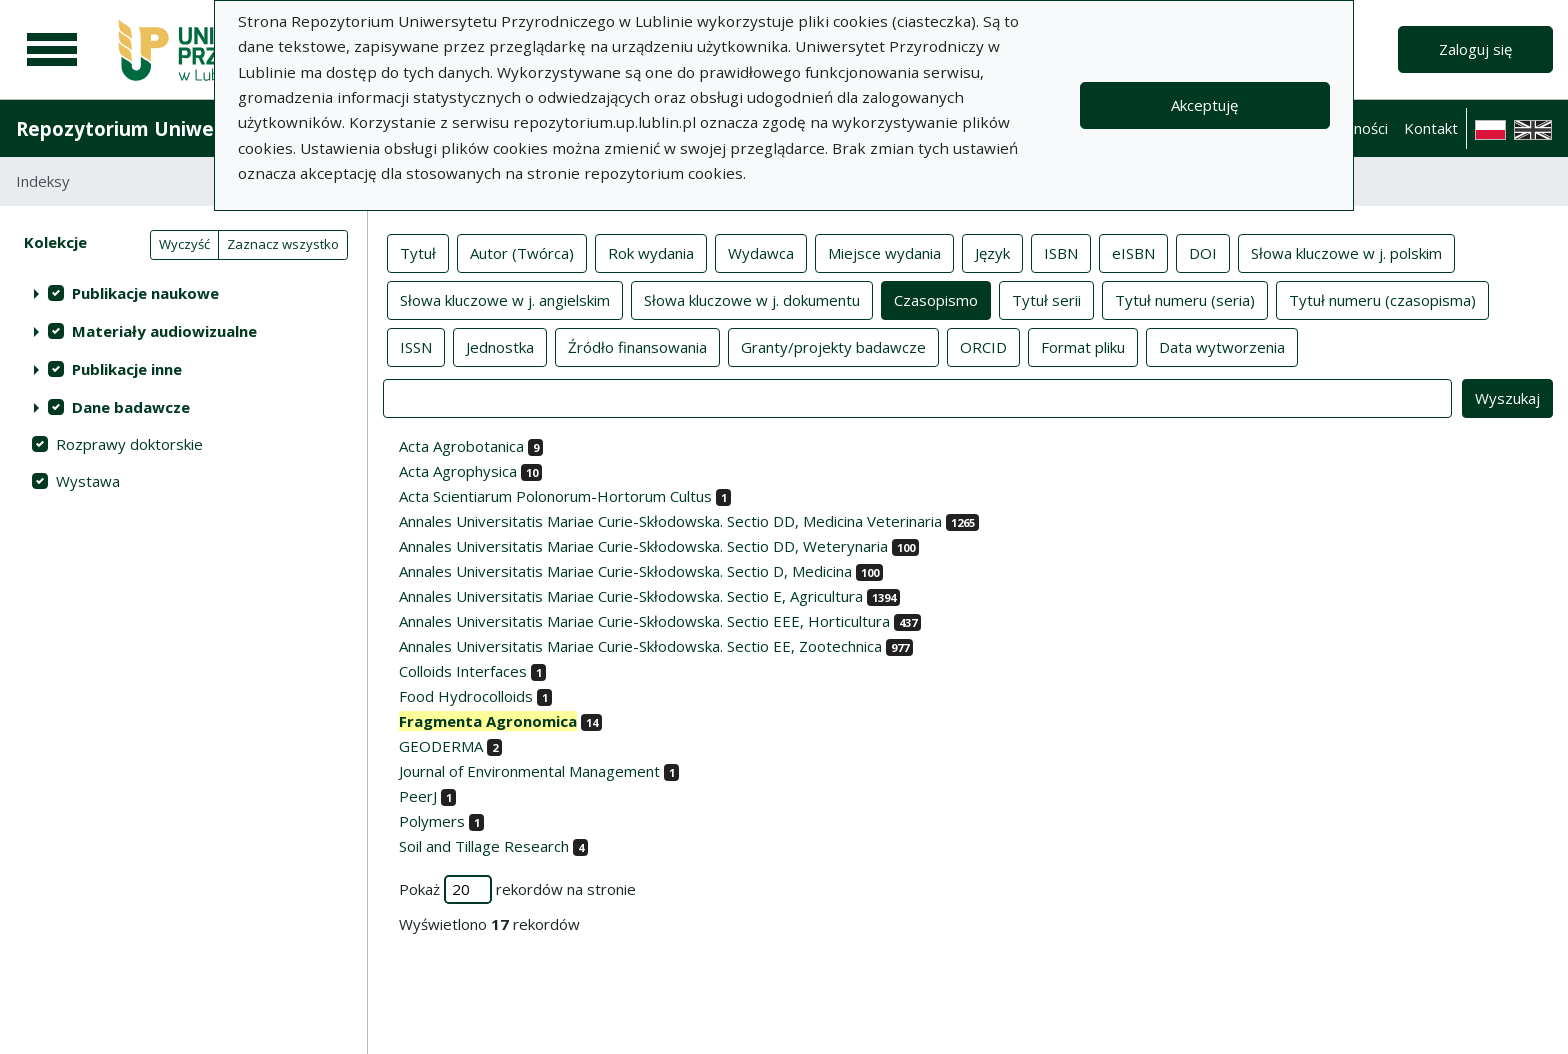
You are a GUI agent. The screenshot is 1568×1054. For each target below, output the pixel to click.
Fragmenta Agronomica (488, 721)
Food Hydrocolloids (466, 696)
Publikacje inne (127, 369)
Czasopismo (936, 299)
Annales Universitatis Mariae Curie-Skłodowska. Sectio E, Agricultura (631, 596)
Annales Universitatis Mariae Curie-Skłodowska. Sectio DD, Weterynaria (643, 546)
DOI (1203, 252)
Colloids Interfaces (463, 671)
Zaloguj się (1475, 49)
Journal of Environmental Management (529, 771)
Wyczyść (184, 244)
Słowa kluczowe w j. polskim (1346, 252)
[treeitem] (183, 293)
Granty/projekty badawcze (833, 346)
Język (992, 252)
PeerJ (418, 796)
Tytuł (418, 252)
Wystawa (88, 481)
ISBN (1061, 252)
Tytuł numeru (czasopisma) (1382, 299)
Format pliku (1083, 346)
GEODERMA (441, 746)
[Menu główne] (52, 50)
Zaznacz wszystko (283, 244)
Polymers (432, 821)
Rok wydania (651, 252)
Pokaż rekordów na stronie (517, 889)
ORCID (983, 346)
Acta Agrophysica (458, 471)
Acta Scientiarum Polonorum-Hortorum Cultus (555, 496)
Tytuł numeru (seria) (1185, 299)
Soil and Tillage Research (484, 846)
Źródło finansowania (637, 346)
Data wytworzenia (1222, 346)
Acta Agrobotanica (461, 446)
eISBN (1133, 252)
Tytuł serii (1046, 299)
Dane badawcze (131, 407)
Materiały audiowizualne (164, 331)
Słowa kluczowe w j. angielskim (505, 299)
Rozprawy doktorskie (129, 444)
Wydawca (761, 252)
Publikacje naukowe (145, 293)
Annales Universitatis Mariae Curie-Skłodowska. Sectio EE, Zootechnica (640, 646)
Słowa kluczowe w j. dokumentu (752, 299)
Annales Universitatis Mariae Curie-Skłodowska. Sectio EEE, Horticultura (644, 621)
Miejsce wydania (884, 252)
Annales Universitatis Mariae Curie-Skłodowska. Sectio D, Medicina (625, 571)
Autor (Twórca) (522, 252)
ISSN (416, 346)
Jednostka (500, 346)
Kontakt (1431, 128)
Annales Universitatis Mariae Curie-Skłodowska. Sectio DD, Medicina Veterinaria (670, 521)
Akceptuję (1204, 105)
